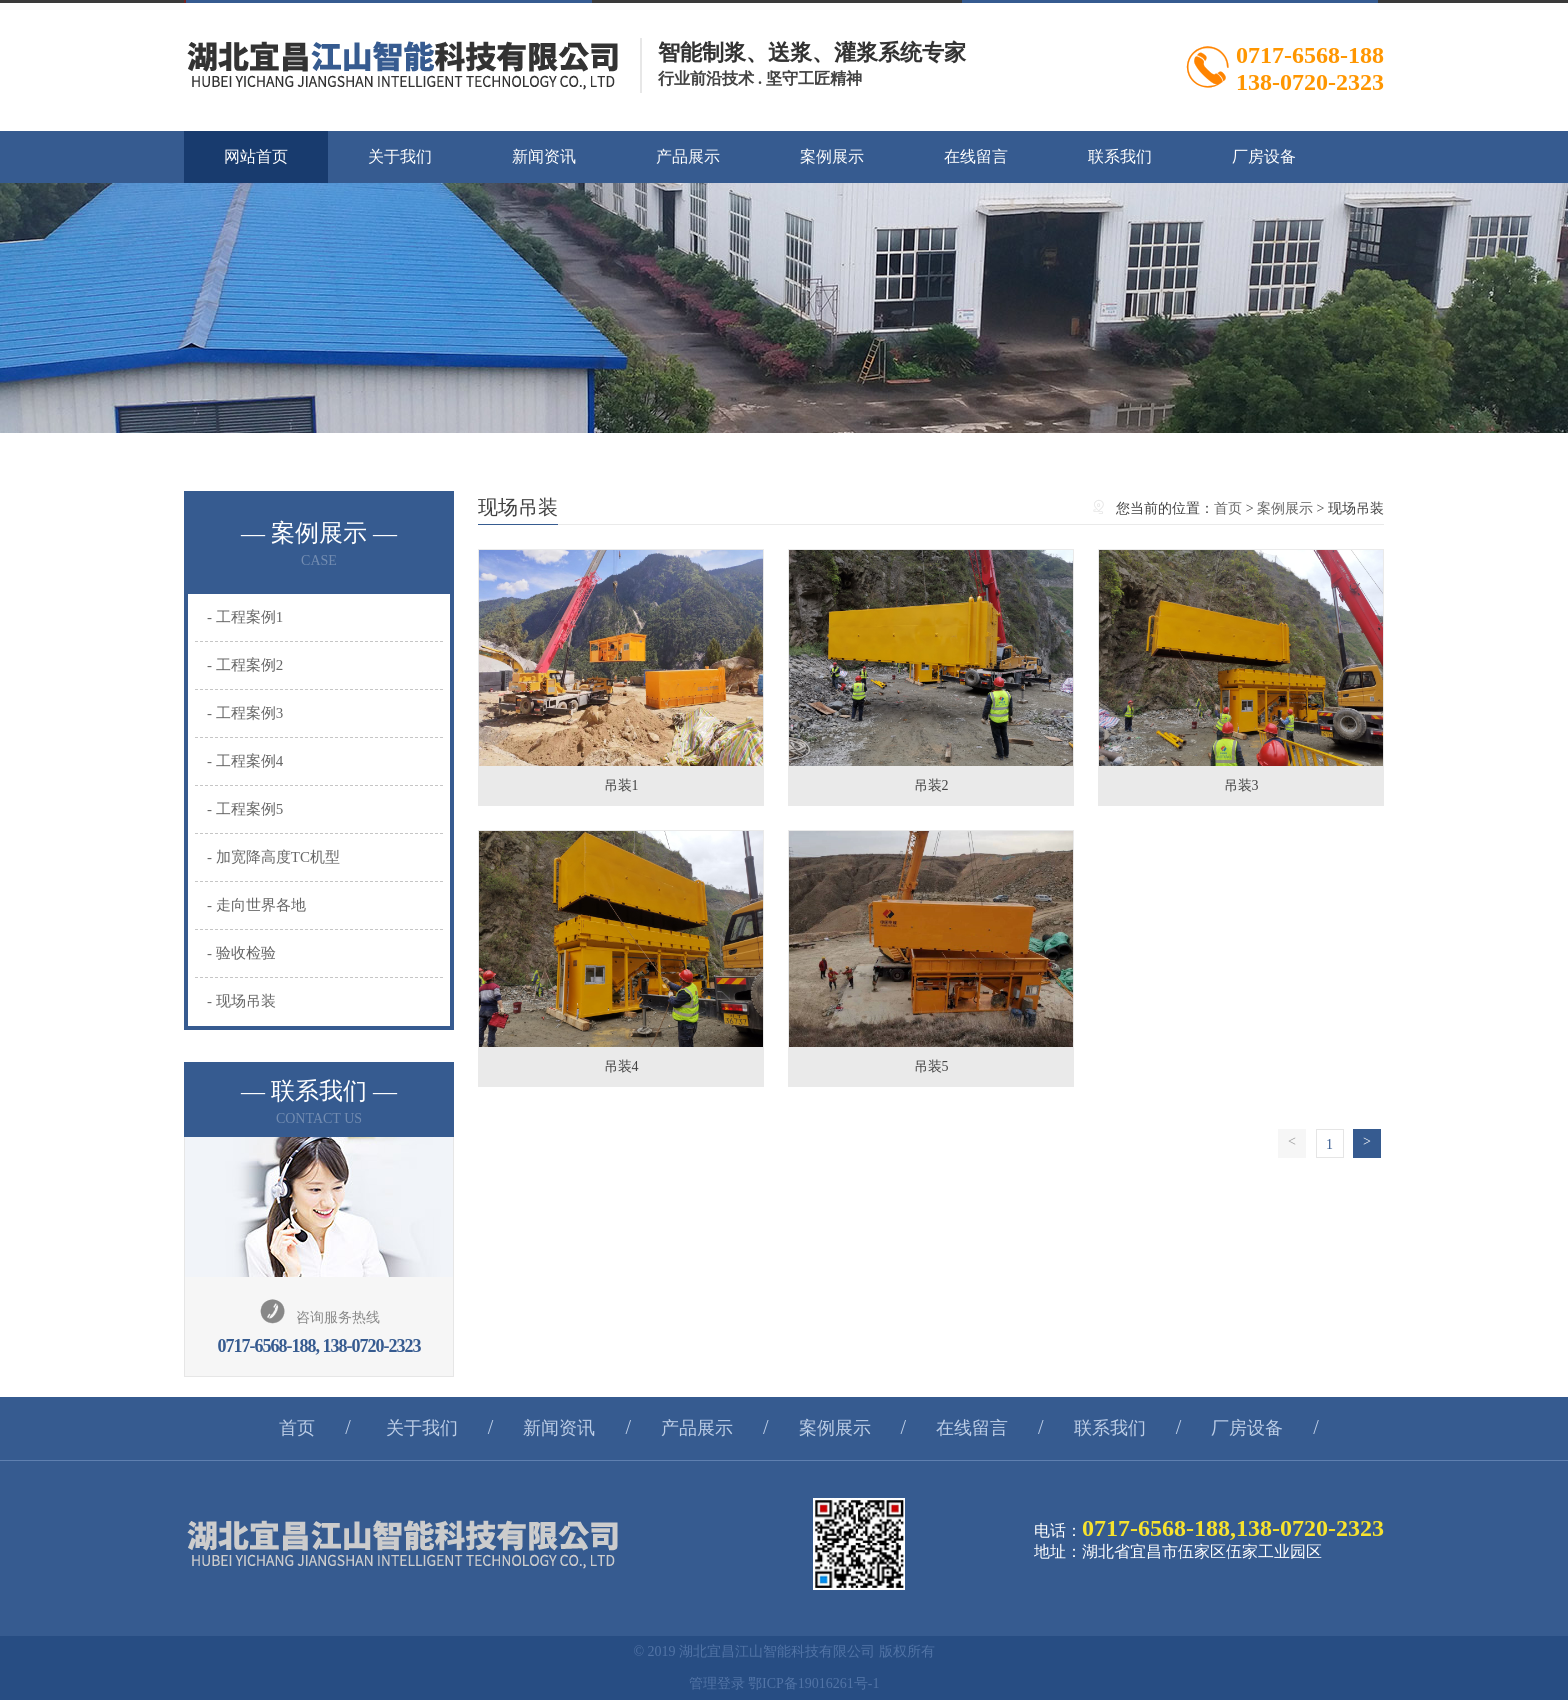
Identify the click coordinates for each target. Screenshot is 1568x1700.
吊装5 (931, 1066)
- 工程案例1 (245, 617)
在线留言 (976, 156)
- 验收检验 (241, 953)
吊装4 (621, 1066)
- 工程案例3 (245, 713)
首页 (1228, 508)
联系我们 (1120, 156)
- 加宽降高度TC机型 (273, 857)
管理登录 (717, 1683)
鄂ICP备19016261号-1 (813, 1683)
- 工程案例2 (245, 665)
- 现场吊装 (241, 1001)
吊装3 (1241, 785)
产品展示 (688, 156)
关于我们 (400, 156)
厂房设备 (1264, 156)
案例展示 (832, 156)
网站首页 (256, 156)
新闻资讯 (544, 156)
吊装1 (621, 785)
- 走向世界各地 (256, 905)
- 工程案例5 (245, 809)
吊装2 (931, 785)
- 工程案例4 (245, 761)
